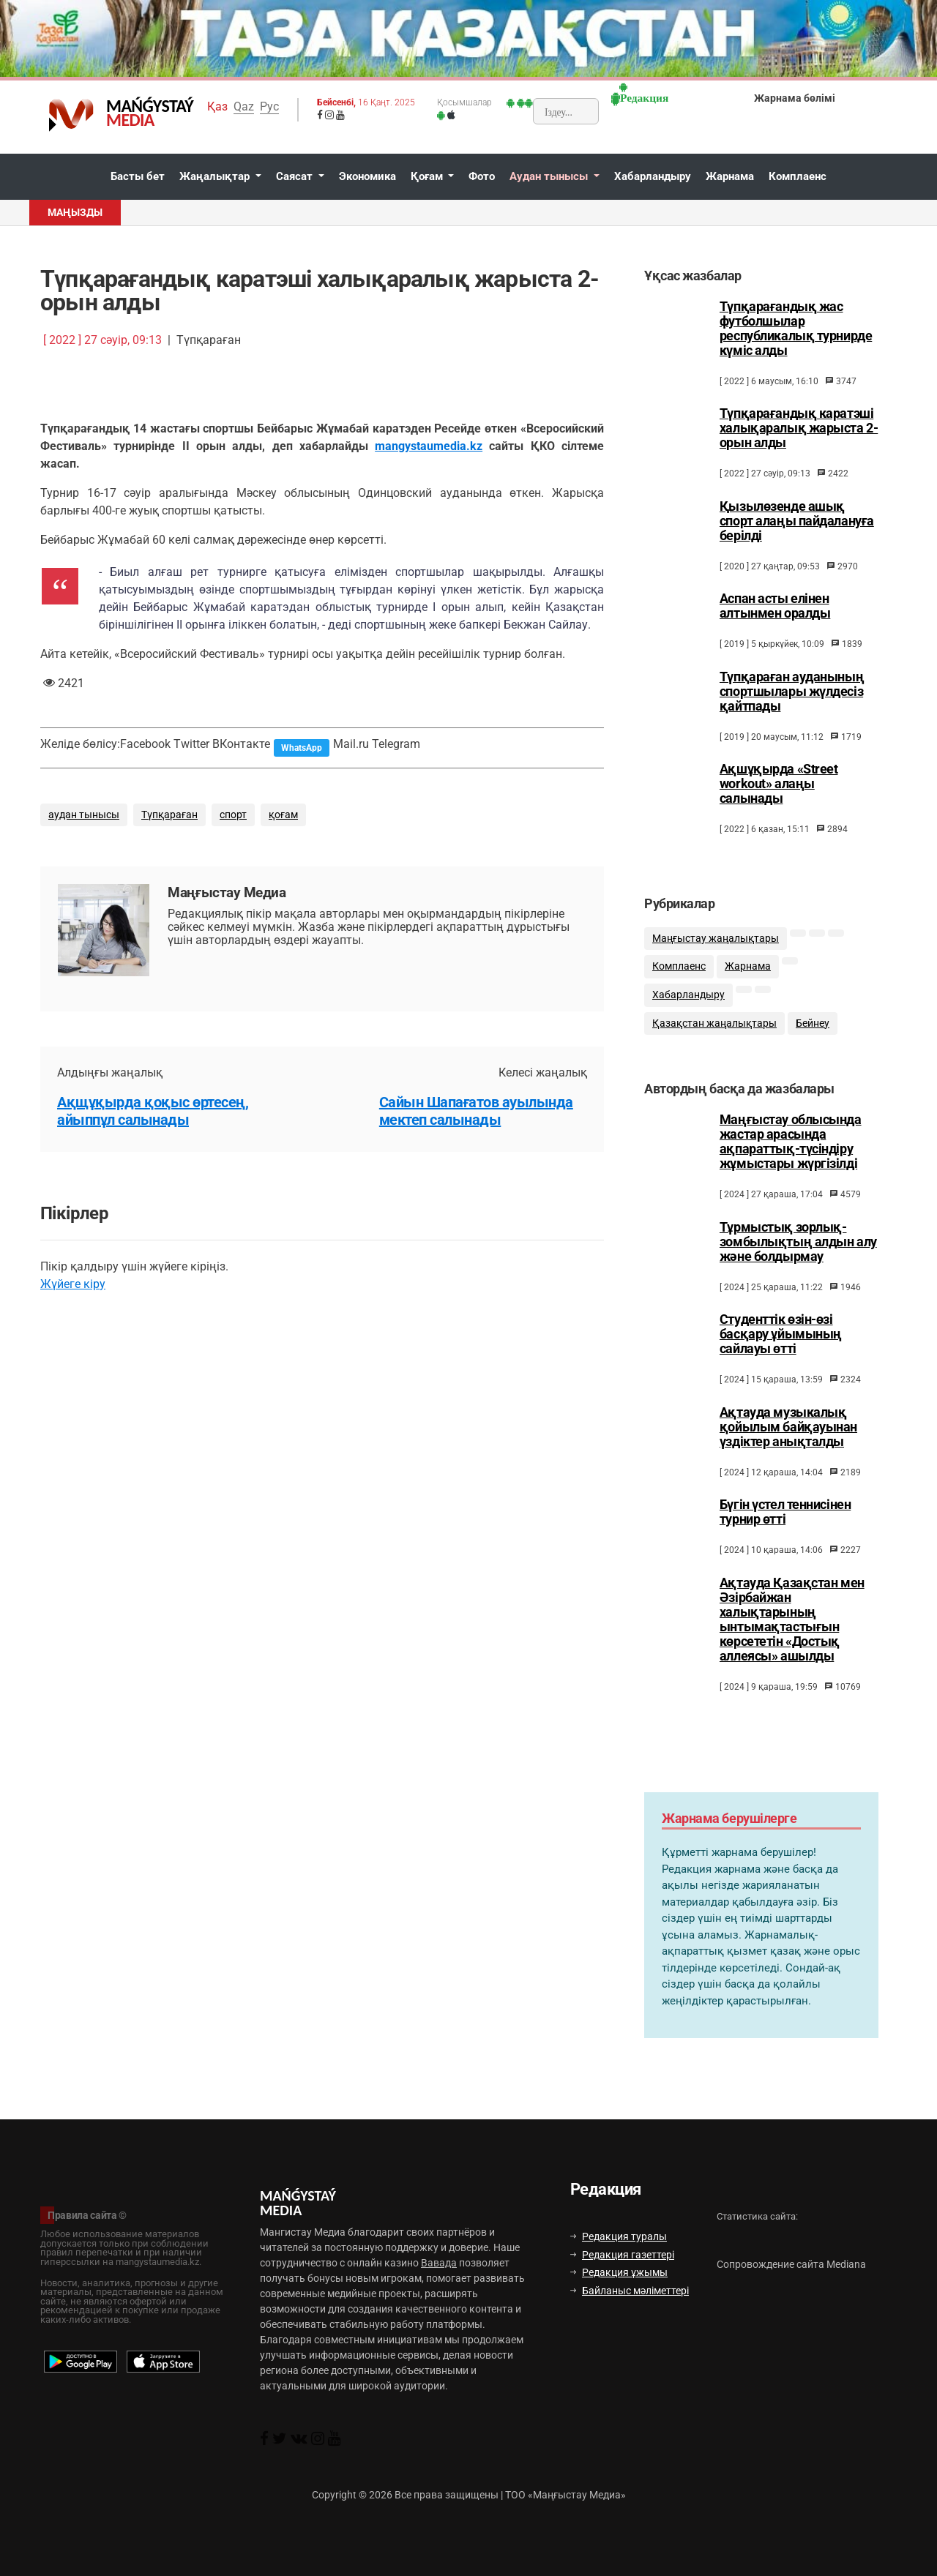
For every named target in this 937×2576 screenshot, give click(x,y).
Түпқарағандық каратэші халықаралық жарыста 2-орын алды (799, 428)
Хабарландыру (652, 176)
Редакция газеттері (622, 2255)
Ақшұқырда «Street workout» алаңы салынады (779, 784)
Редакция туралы (618, 2236)
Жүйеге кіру (72, 1284)
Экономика (367, 176)
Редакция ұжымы (619, 2272)
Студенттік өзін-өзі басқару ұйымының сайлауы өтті (781, 1350)
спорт (233, 815)
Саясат (296, 176)
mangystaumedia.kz (428, 446)
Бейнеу (812, 1033)
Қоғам (428, 176)
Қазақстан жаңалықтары (714, 1033)
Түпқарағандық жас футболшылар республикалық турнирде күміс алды (796, 328)
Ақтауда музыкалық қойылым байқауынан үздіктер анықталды (788, 1443)
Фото (481, 176)
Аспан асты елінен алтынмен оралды (775, 606)
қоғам (283, 815)
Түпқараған (169, 815)
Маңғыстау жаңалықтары (715, 949)
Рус (269, 106)
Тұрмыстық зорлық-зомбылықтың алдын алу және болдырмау (798, 1258)
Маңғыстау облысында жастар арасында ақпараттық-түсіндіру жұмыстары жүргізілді (791, 1157)
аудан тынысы (83, 815)
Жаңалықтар (216, 176)
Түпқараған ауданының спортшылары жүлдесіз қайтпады (792, 692)
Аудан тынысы (550, 176)
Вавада (439, 2263)
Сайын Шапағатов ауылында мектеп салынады (476, 1110)
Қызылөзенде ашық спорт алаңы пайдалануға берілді (797, 521)
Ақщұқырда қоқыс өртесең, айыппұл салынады (152, 1110)
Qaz (244, 106)
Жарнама (730, 176)
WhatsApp (301, 748)
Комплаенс (797, 176)
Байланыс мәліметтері (629, 2290)
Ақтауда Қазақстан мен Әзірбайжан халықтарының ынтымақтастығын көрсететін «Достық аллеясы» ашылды (792, 1636)
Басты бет (138, 176)
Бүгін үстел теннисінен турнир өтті (785, 1528)
